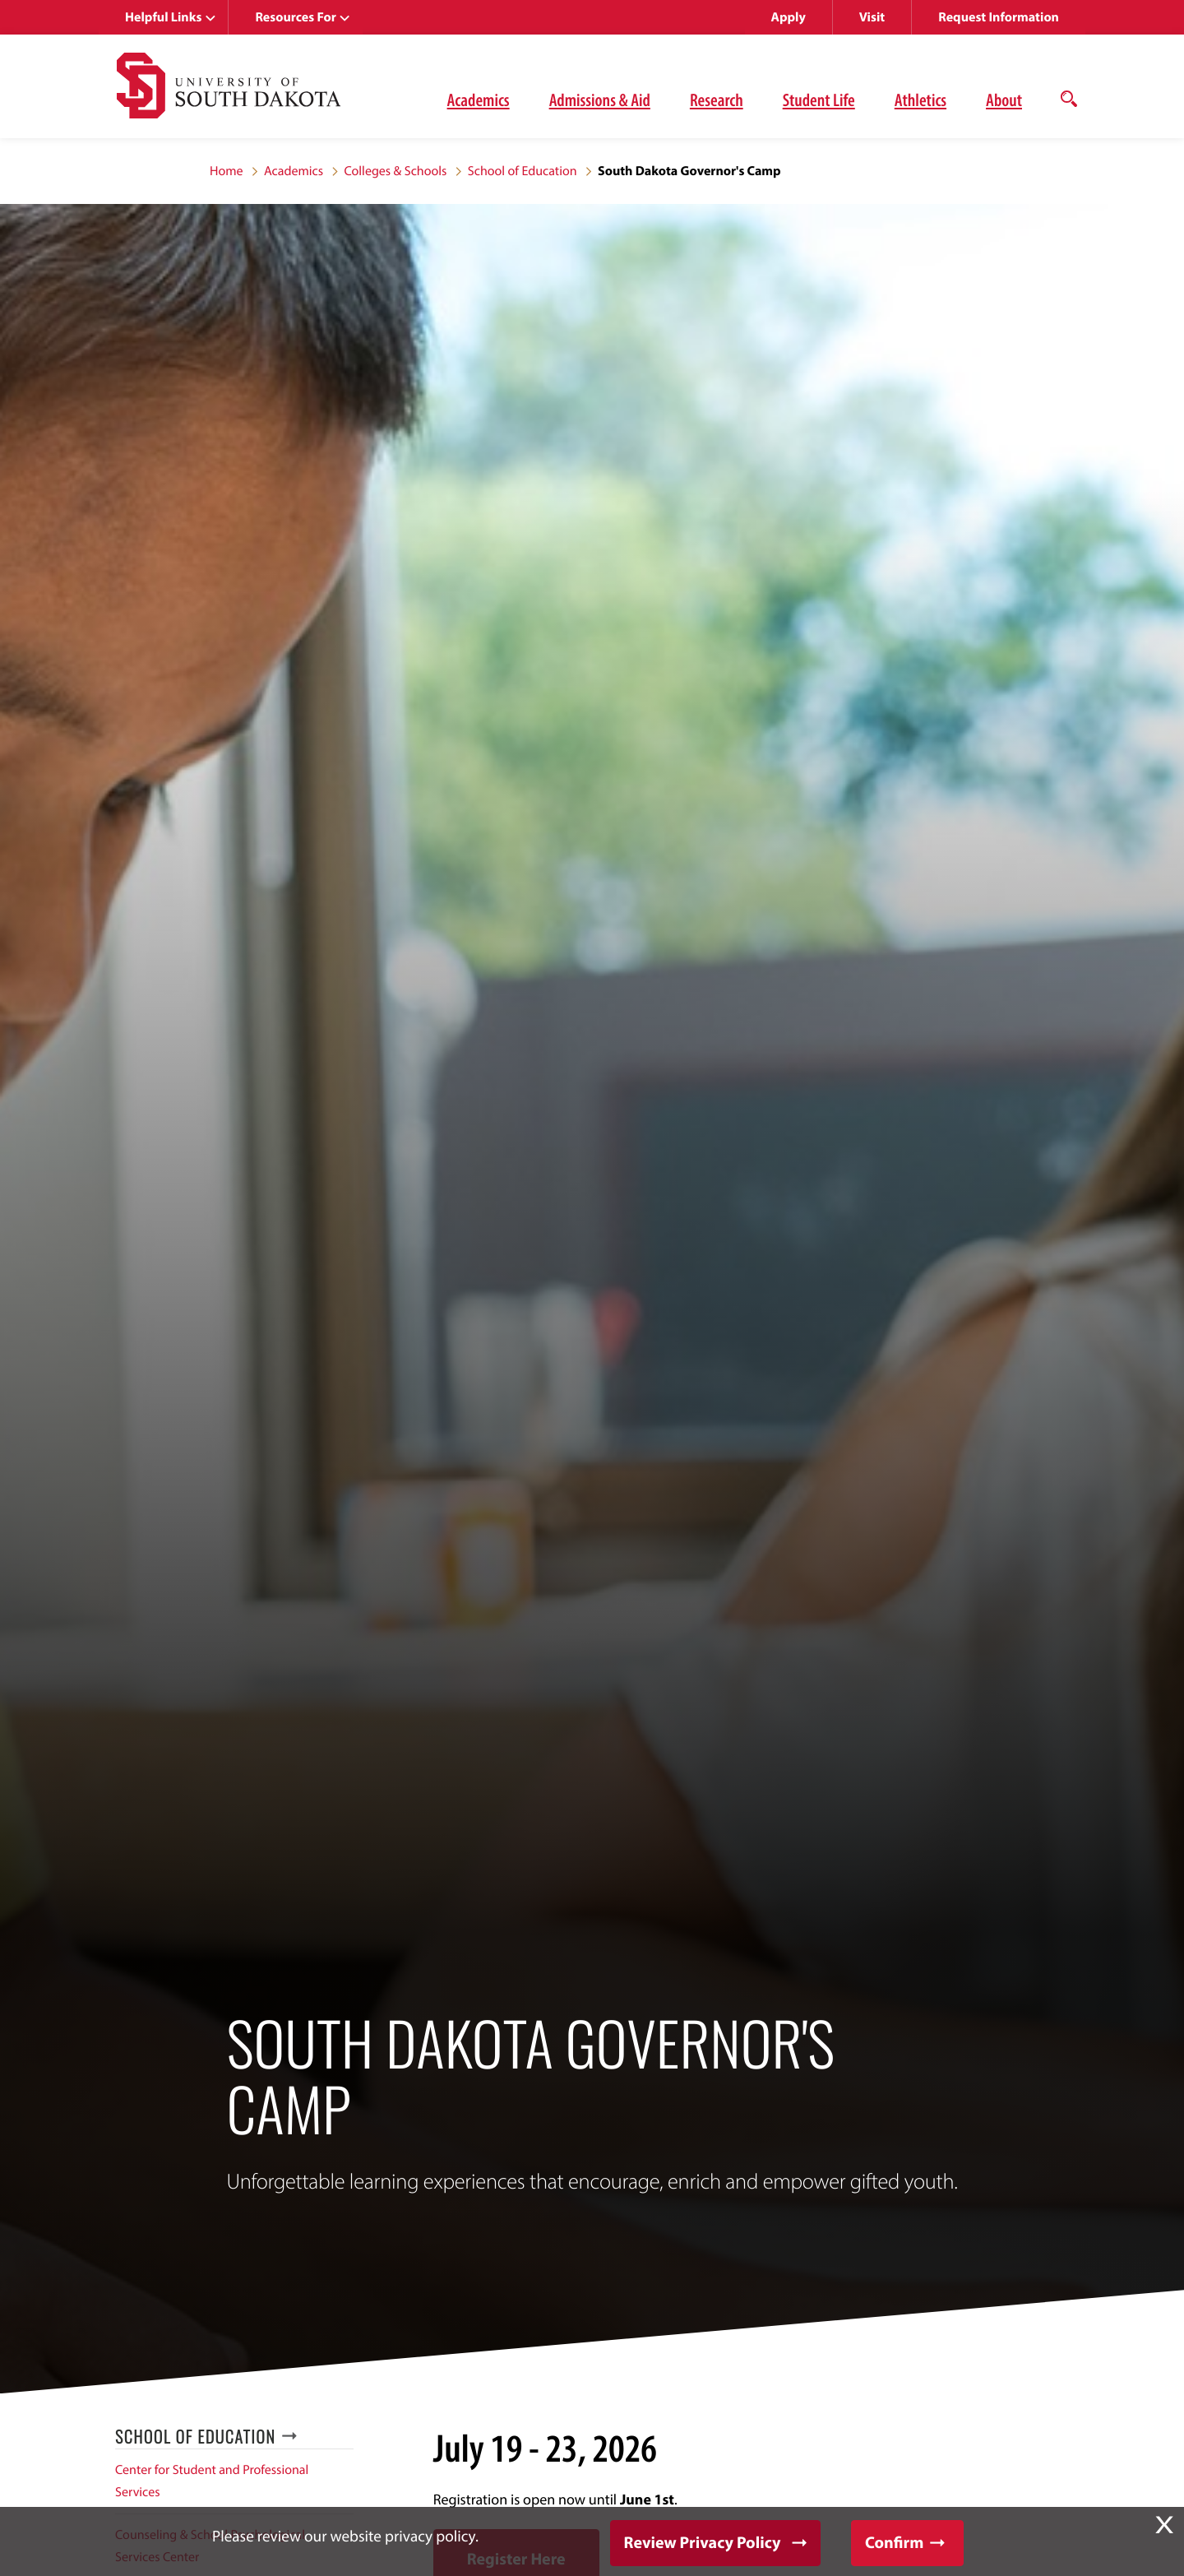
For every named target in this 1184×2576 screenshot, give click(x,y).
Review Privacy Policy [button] (702, 2542)
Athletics (920, 99)
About (1004, 99)
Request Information (998, 17)
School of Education (522, 171)
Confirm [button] (894, 2542)
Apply (788, 17)
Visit (872, 17)
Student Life (819, 99)
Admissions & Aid (599, 99)
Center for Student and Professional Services (211, 2481)
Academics (478, 99)
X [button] (1164, 2525)
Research (716, 99)
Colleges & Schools (395, 171)
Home (226, 171)
